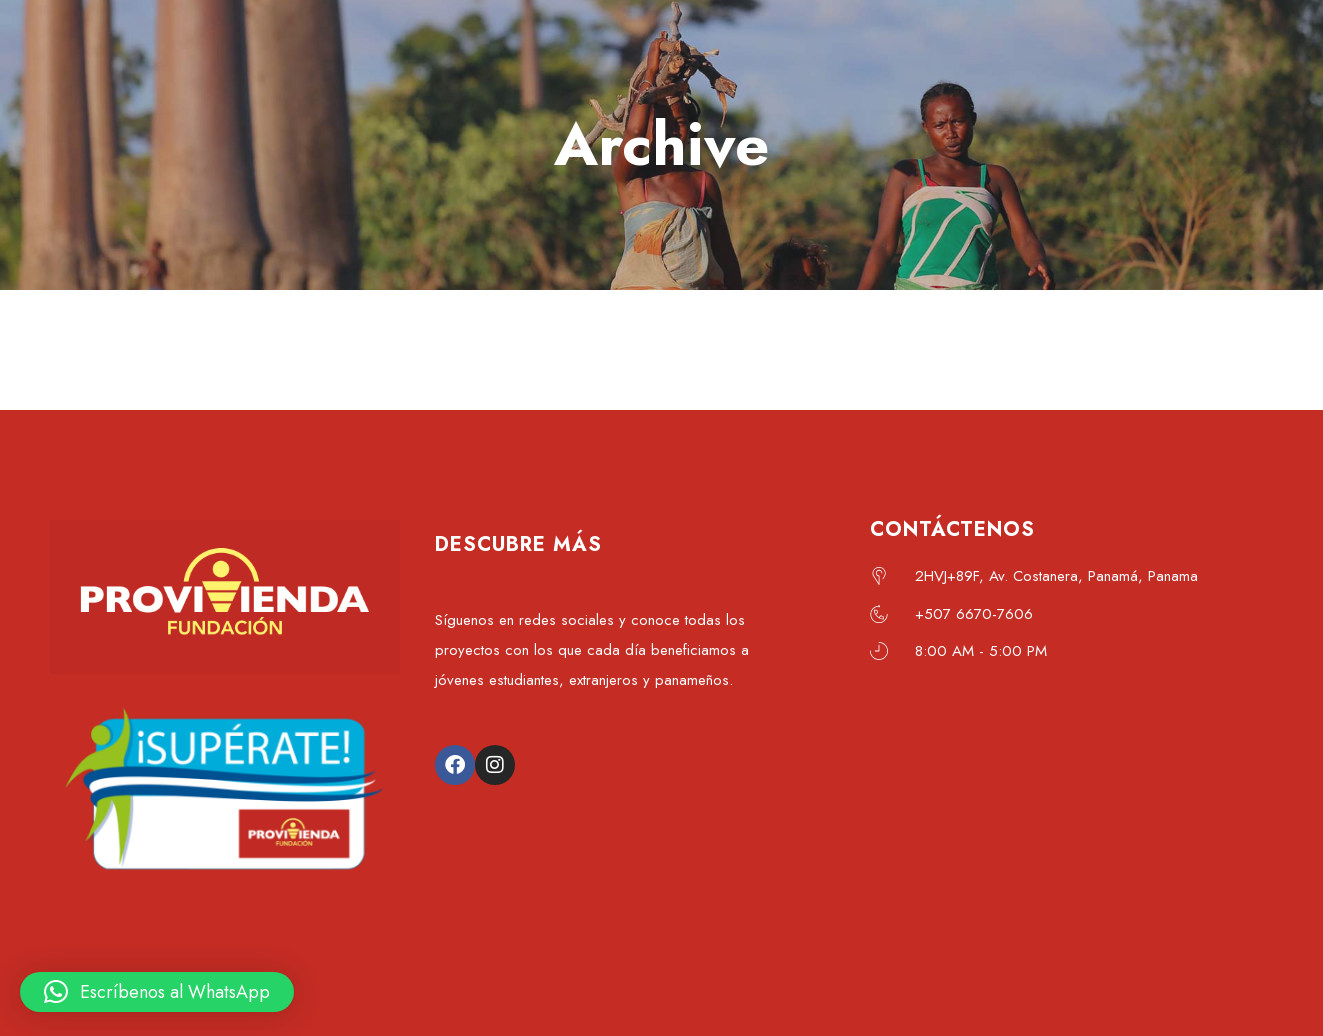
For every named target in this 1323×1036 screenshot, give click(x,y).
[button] (157, 992)
